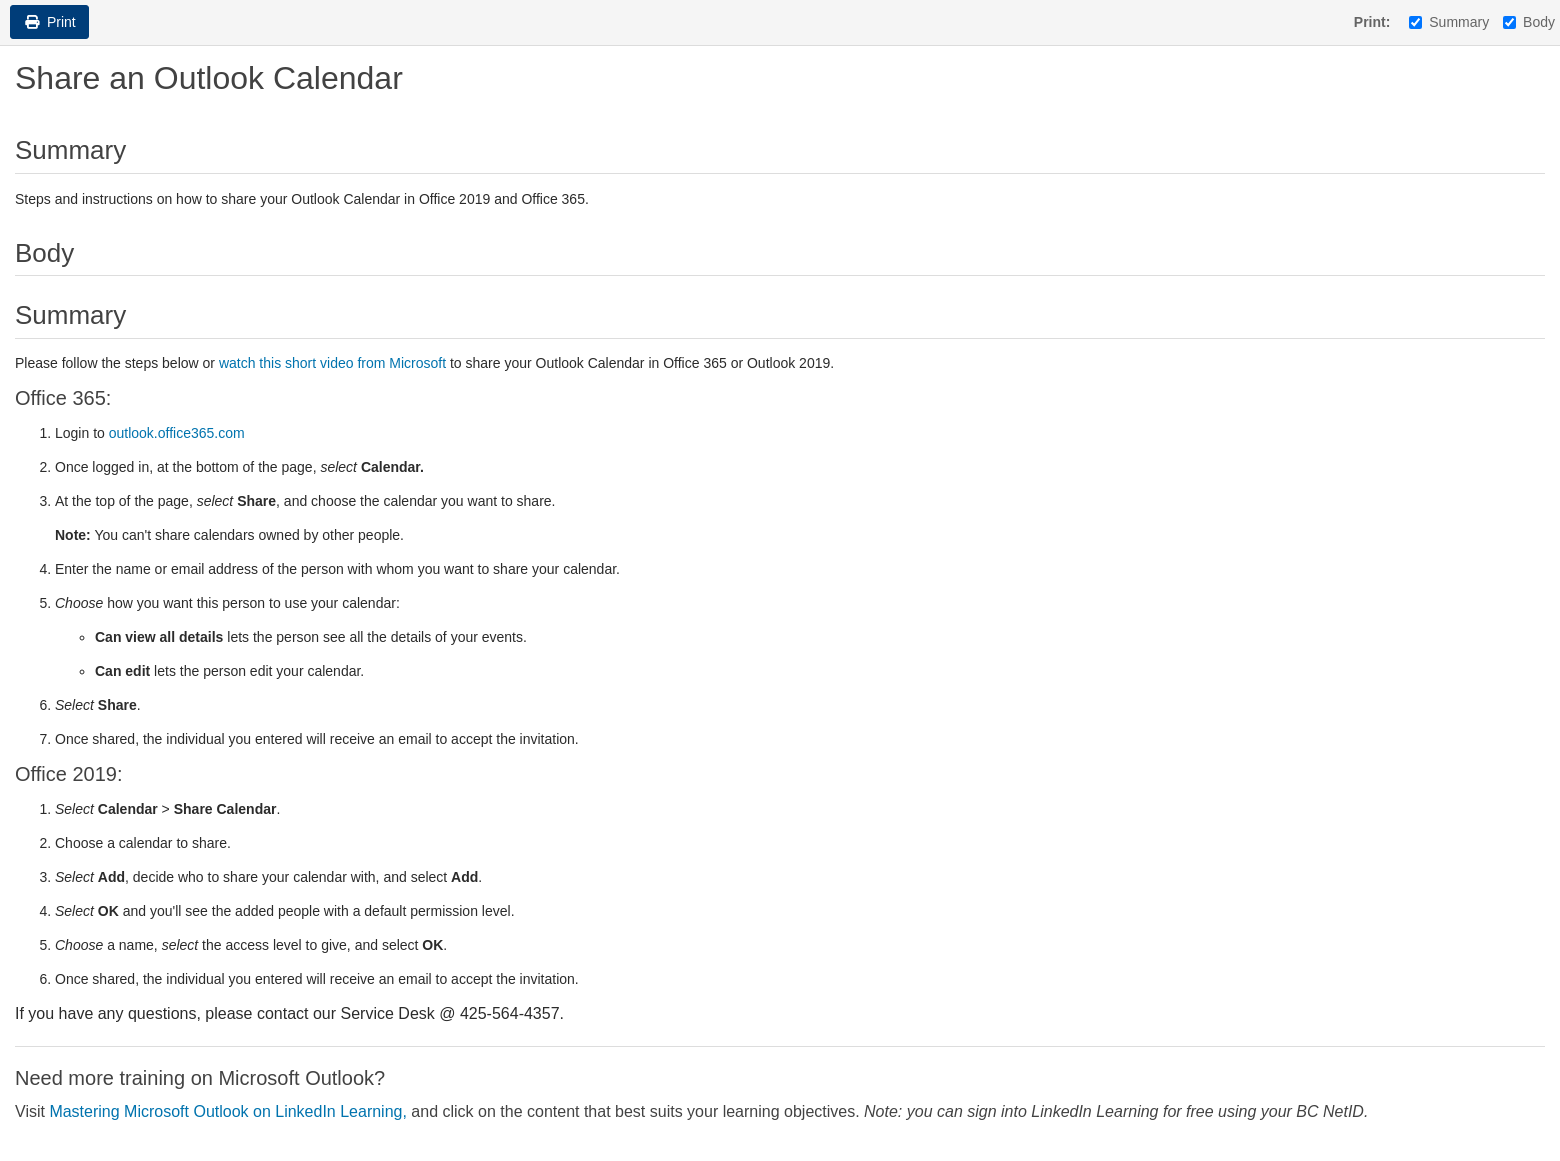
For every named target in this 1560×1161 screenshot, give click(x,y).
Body (1529, 22)
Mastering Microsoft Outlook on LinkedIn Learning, (230, 1111)
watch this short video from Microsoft (332, 363)
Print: (1372, 22)
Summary (1449, 22)
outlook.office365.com (177, 433)
